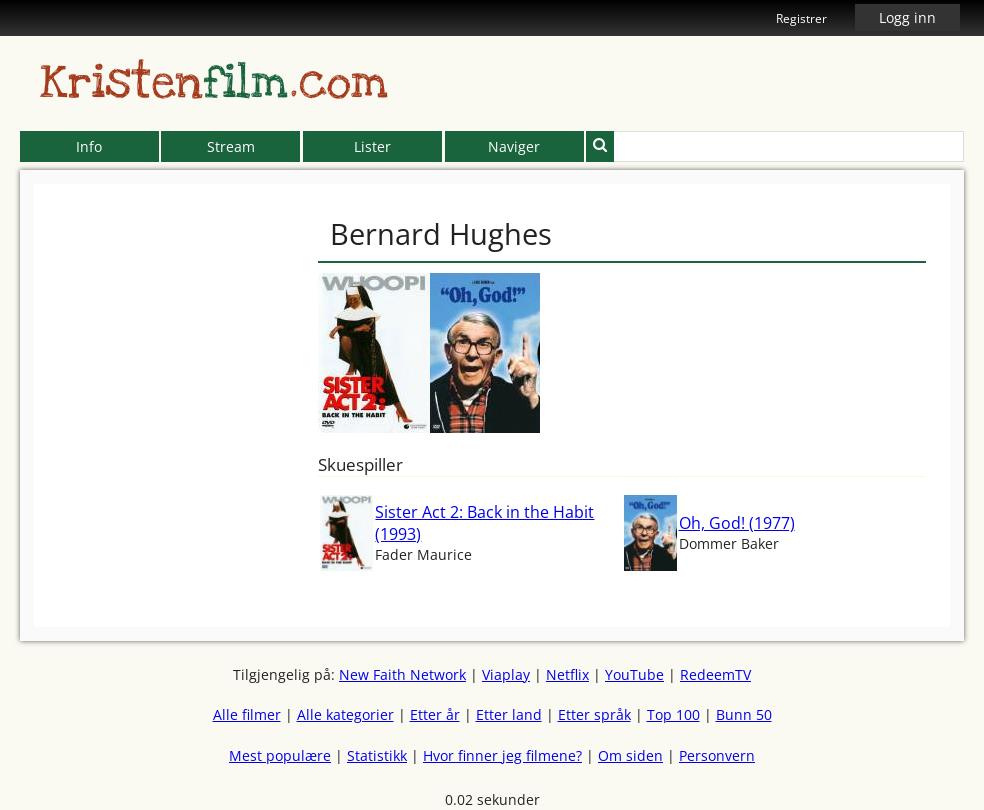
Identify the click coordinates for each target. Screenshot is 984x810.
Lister (372, 146)
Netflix (567, 674)
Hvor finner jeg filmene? (502, 755)
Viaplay (506, 674)
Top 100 (673, 714)
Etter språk (594, 714)
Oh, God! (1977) (737, 523)
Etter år (435, 714)
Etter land (509, 714)
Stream (231, 146)
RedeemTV (715, 674)
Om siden (630, 755)
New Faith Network (402, 674)
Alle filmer (247, 714)
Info (89, 146)
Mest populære (280, 755)
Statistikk (377, 755)
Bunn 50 (744, 714)
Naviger (514, 146)
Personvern (717, 755)
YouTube (634, 674)
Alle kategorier (345, 714)
